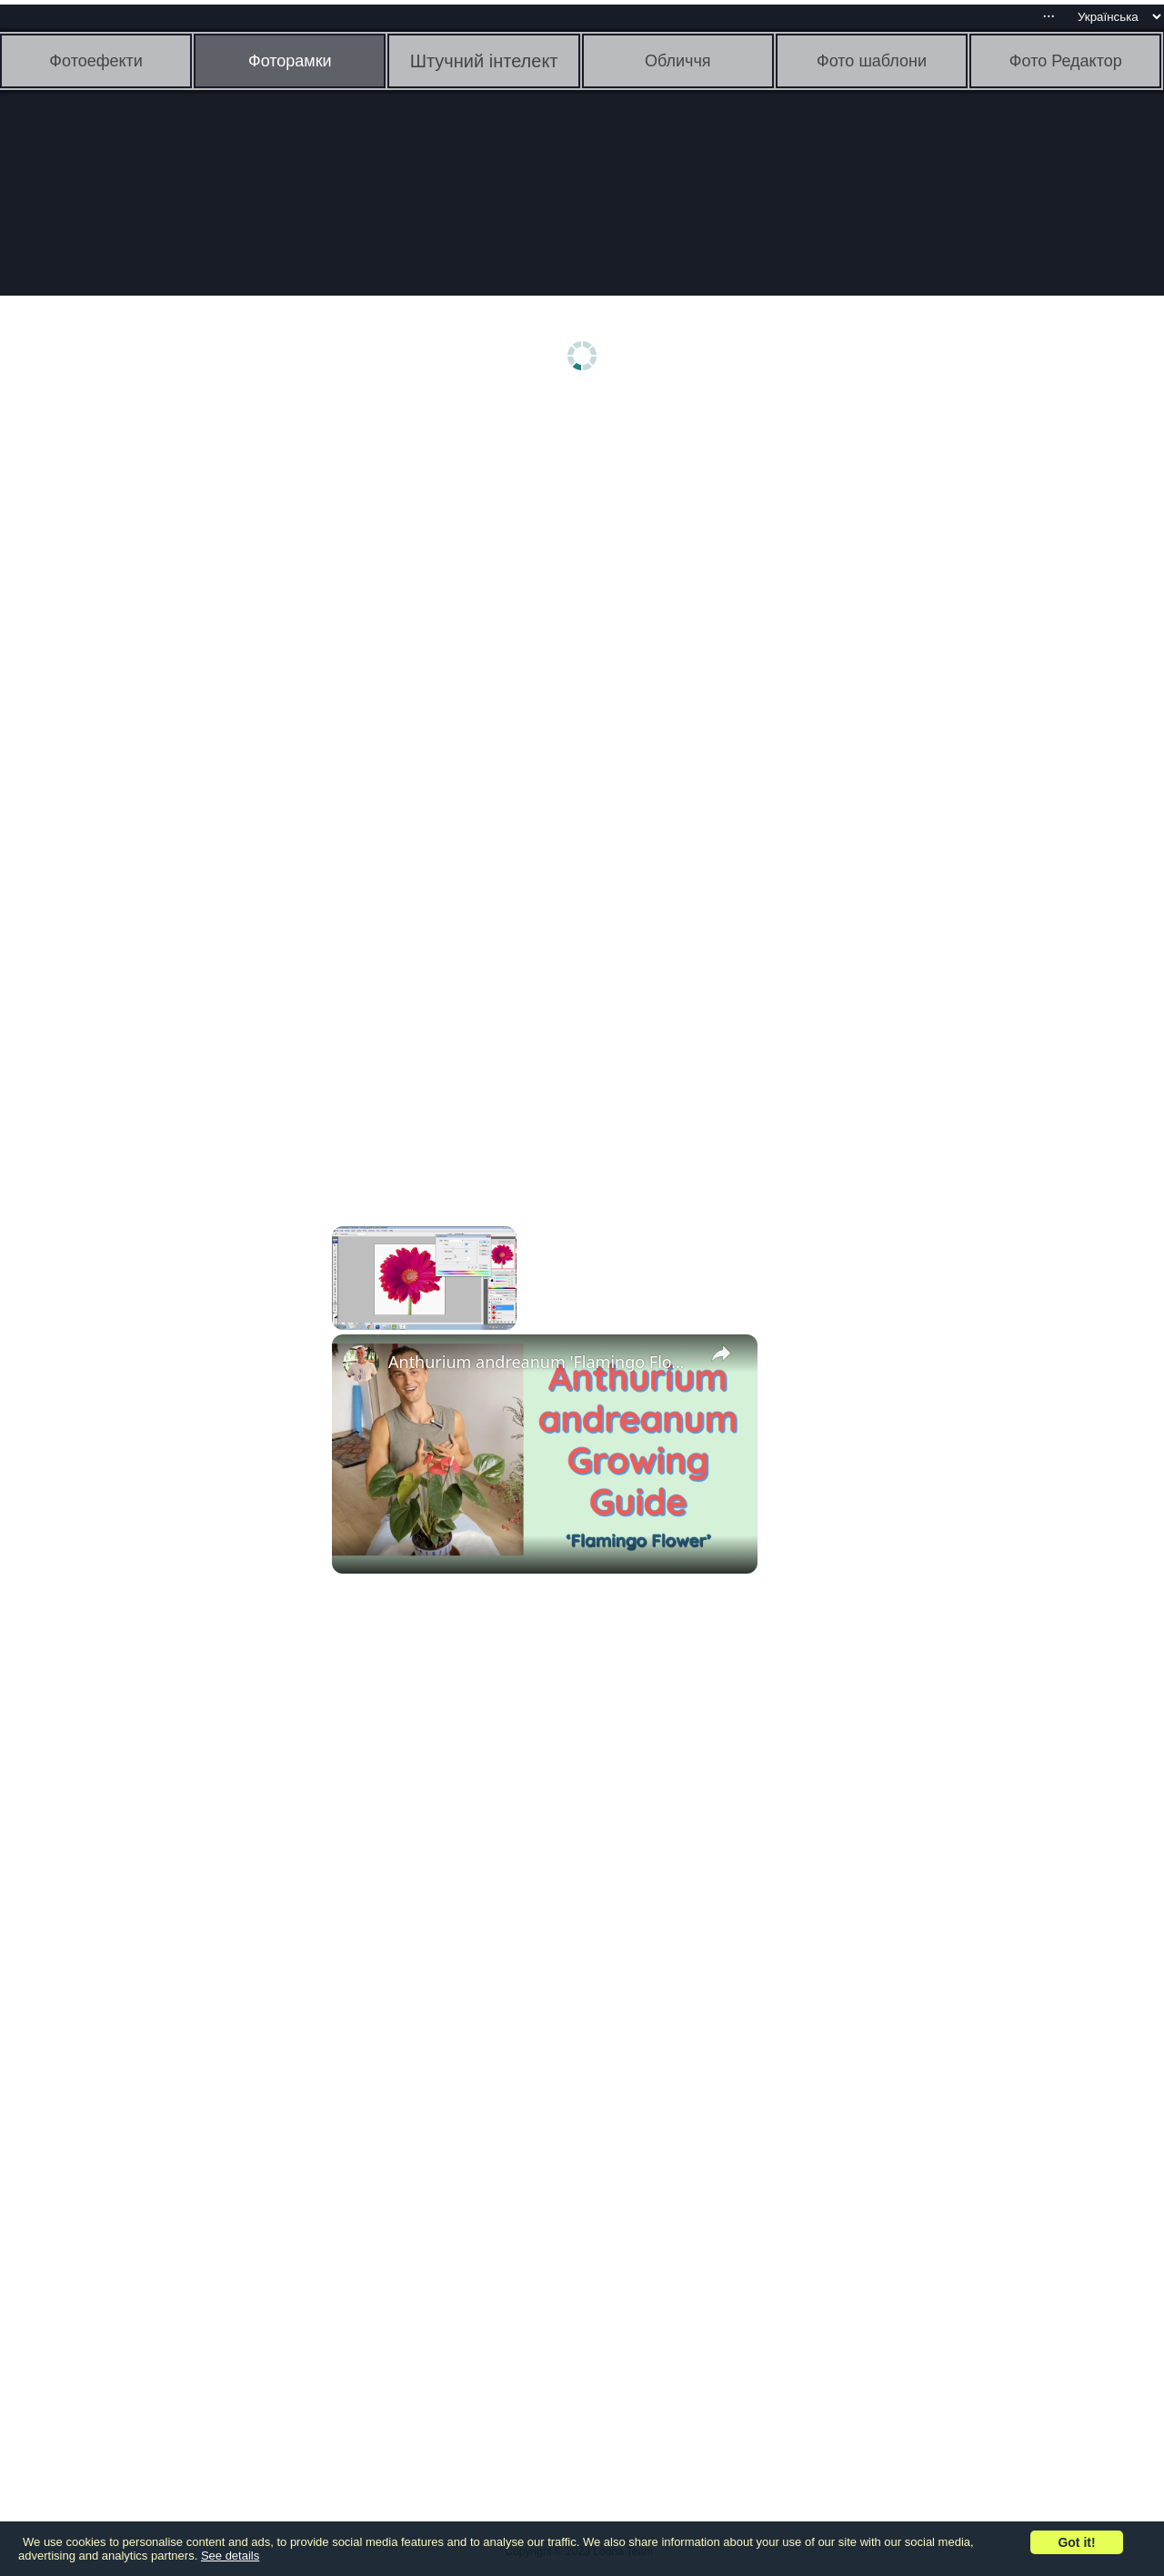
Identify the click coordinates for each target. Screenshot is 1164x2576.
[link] (361, 1363)
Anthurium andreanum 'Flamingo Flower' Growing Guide (542, 1362)
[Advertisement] (141, 688)
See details (230, 2555)
